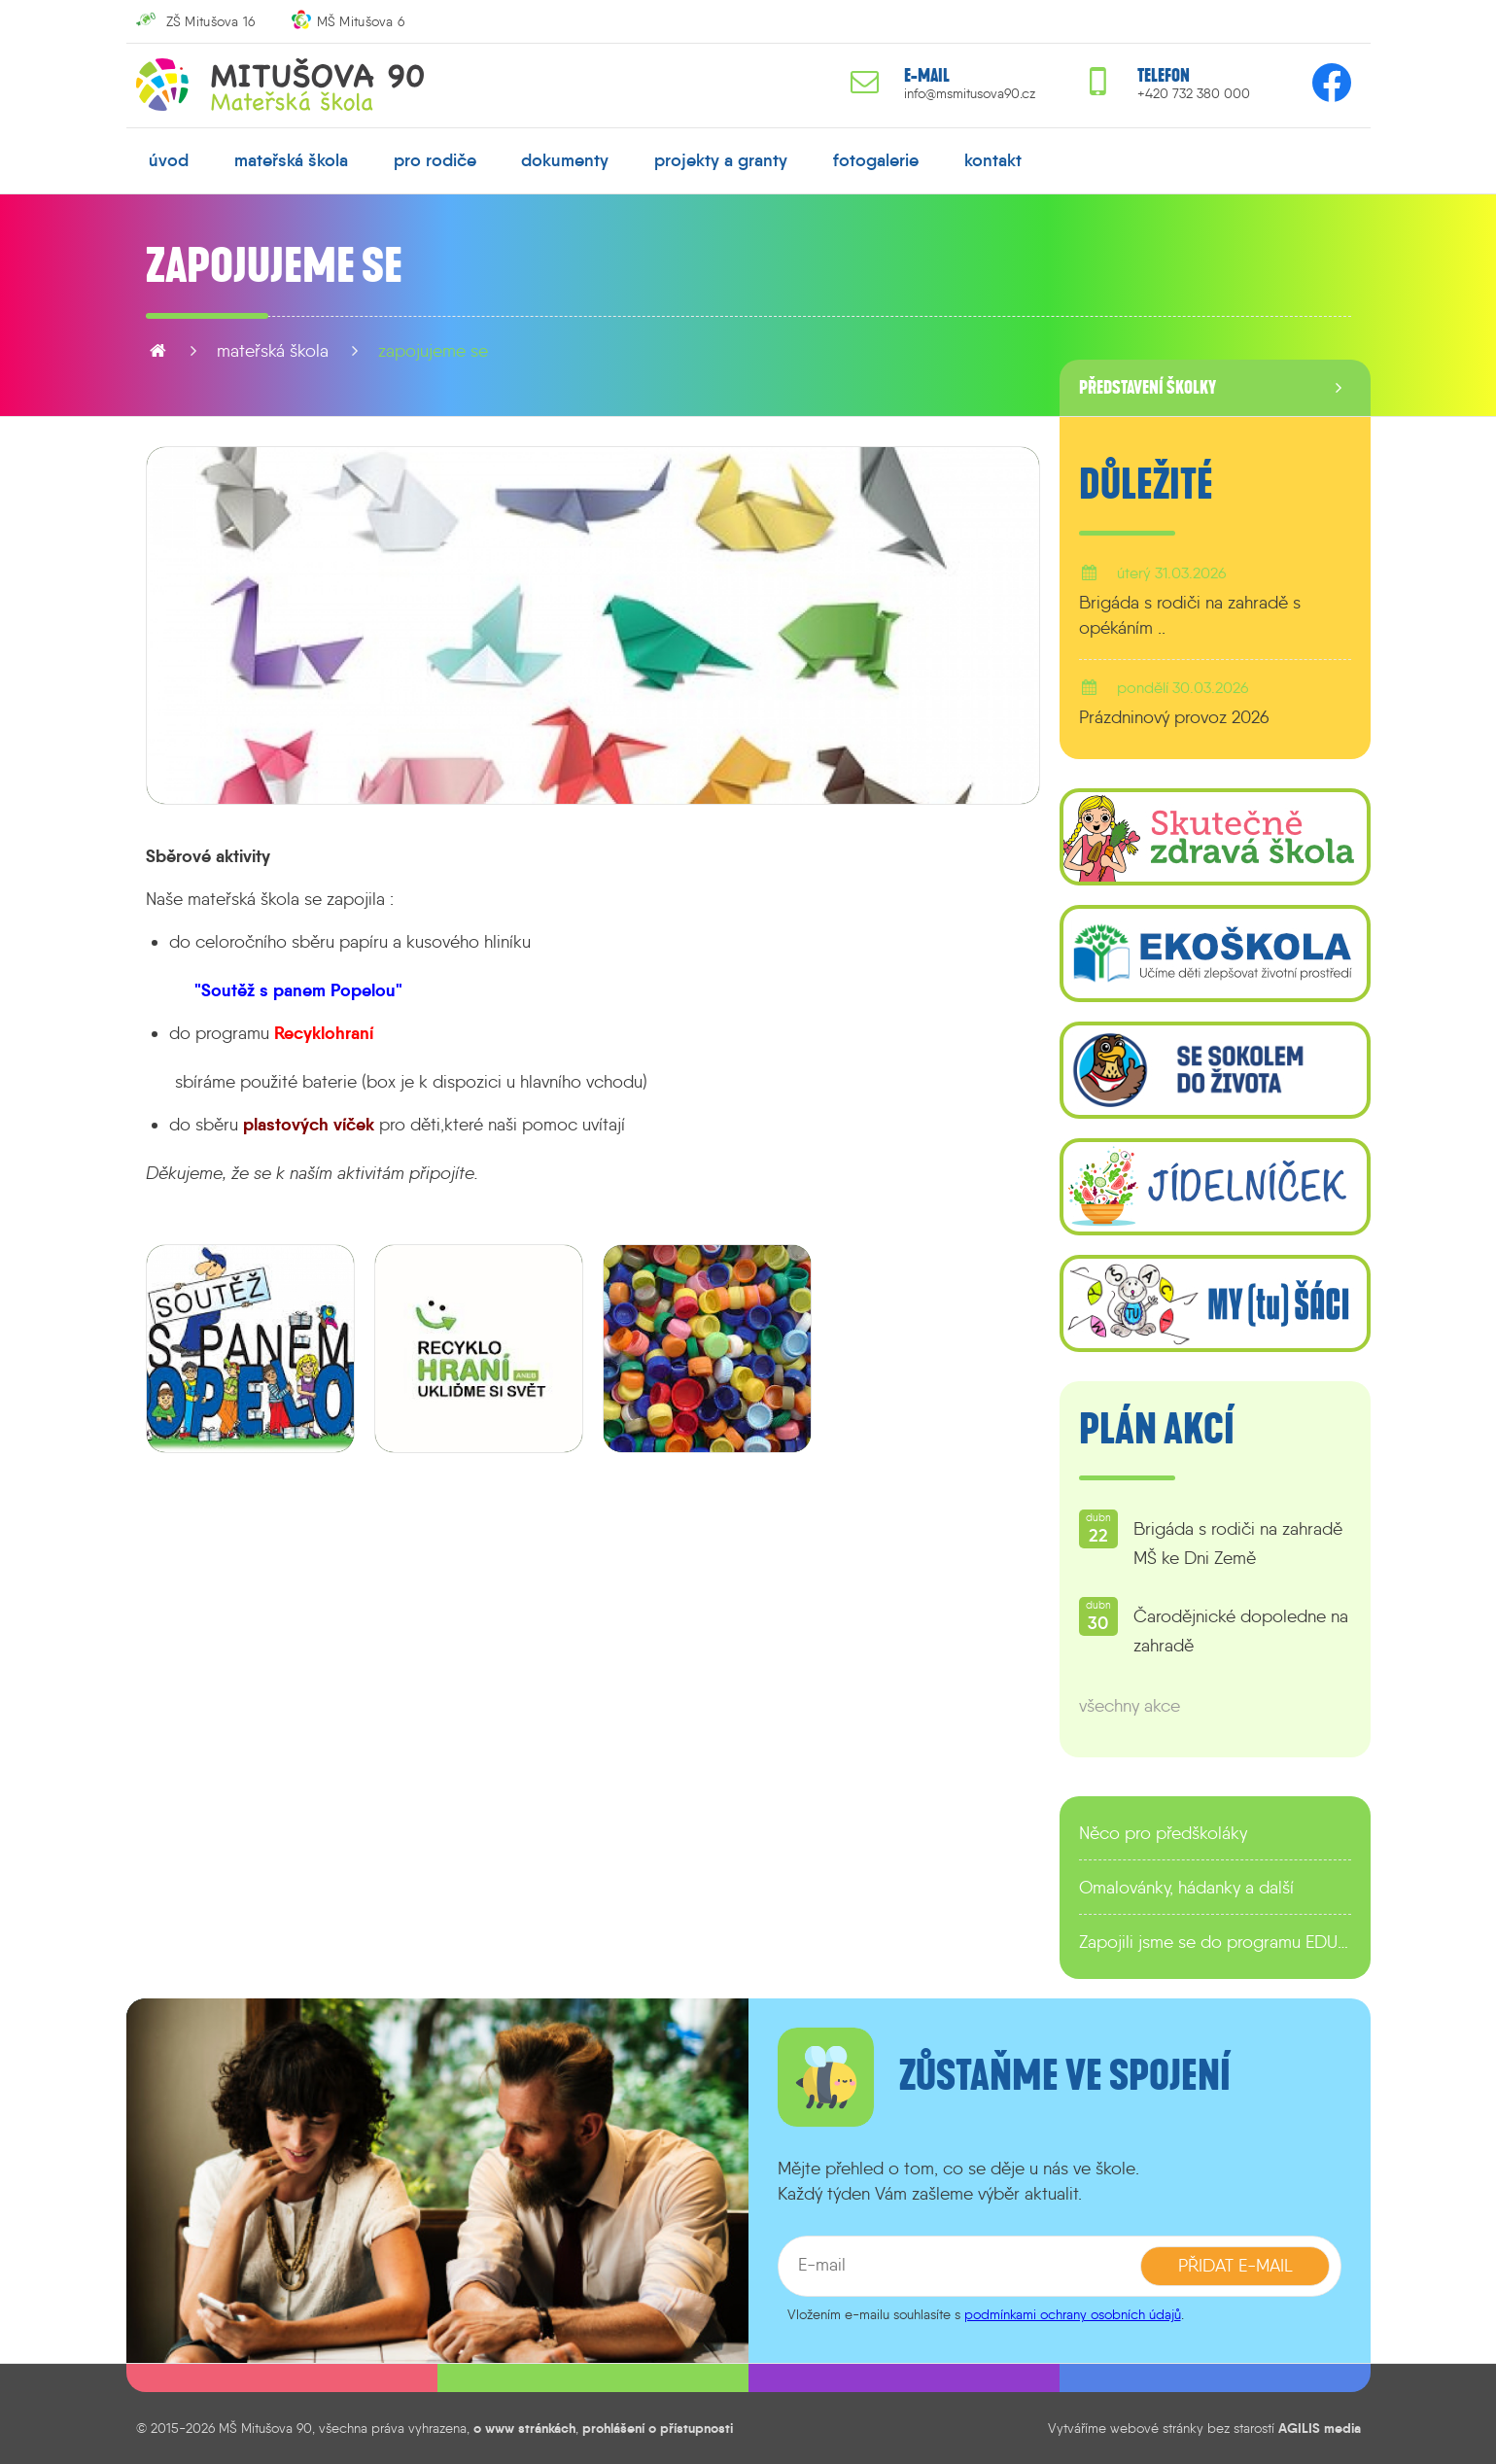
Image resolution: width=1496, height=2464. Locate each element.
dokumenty (565, 160)
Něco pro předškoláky (1163, 1833)
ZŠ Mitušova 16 (211, 21)
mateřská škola (291, 160)
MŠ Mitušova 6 (361, 21)
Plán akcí (1157, 1430)
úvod (169, 160)
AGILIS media (1319, 2428)
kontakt (993, 160)
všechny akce (1129, 1706)
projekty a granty (720, 160)
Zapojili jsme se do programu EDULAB (1215, 1942)
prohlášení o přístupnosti (657, 2428)
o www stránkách (524, 2428)
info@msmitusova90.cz (969, 94)
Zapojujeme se (433, 351)
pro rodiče (435, 160)
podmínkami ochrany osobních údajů (1072, 2314)
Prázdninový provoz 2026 (1174, 717)
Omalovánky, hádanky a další (1186, 1887)
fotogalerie (876, 160)
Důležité (1146, 485)
